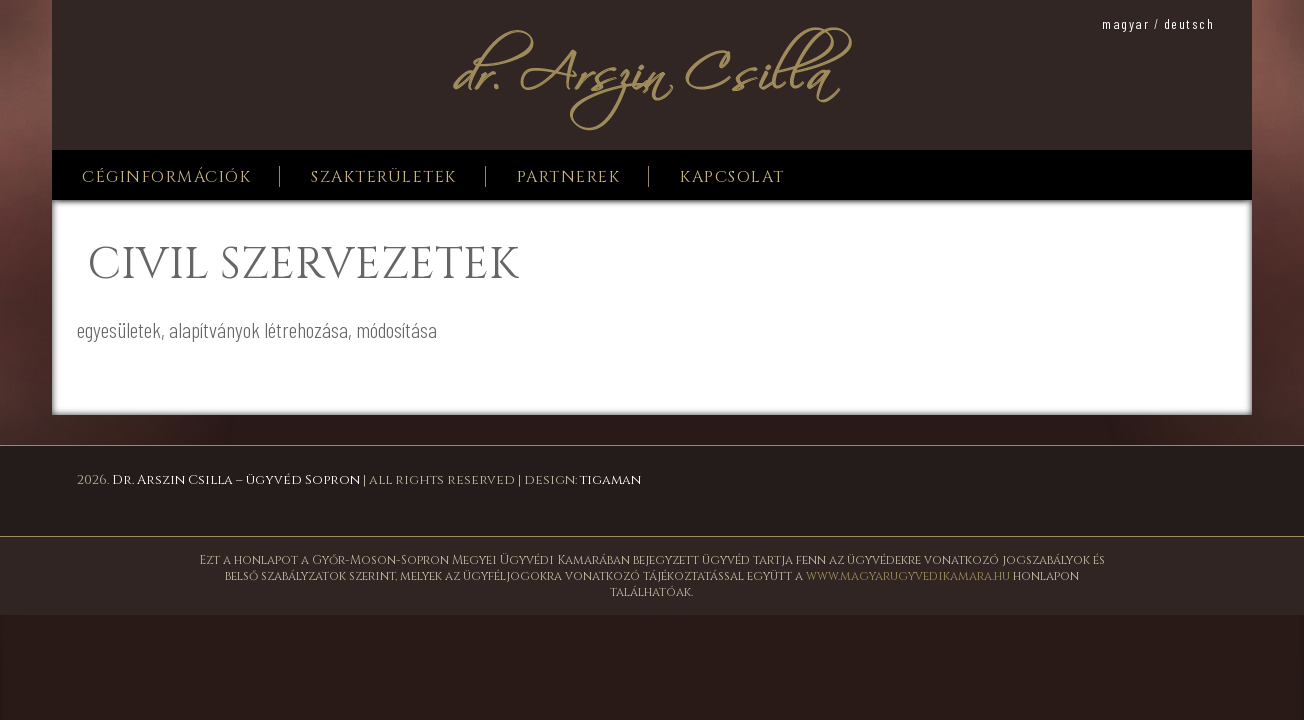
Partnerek (569, 177)
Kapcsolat (732, 177)
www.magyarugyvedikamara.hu (908, 576)
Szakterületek (384, 177)
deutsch (1189, 23)
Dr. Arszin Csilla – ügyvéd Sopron (236, 480)
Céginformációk (166, 177)
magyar (1125, 23)
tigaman (610, 480)
